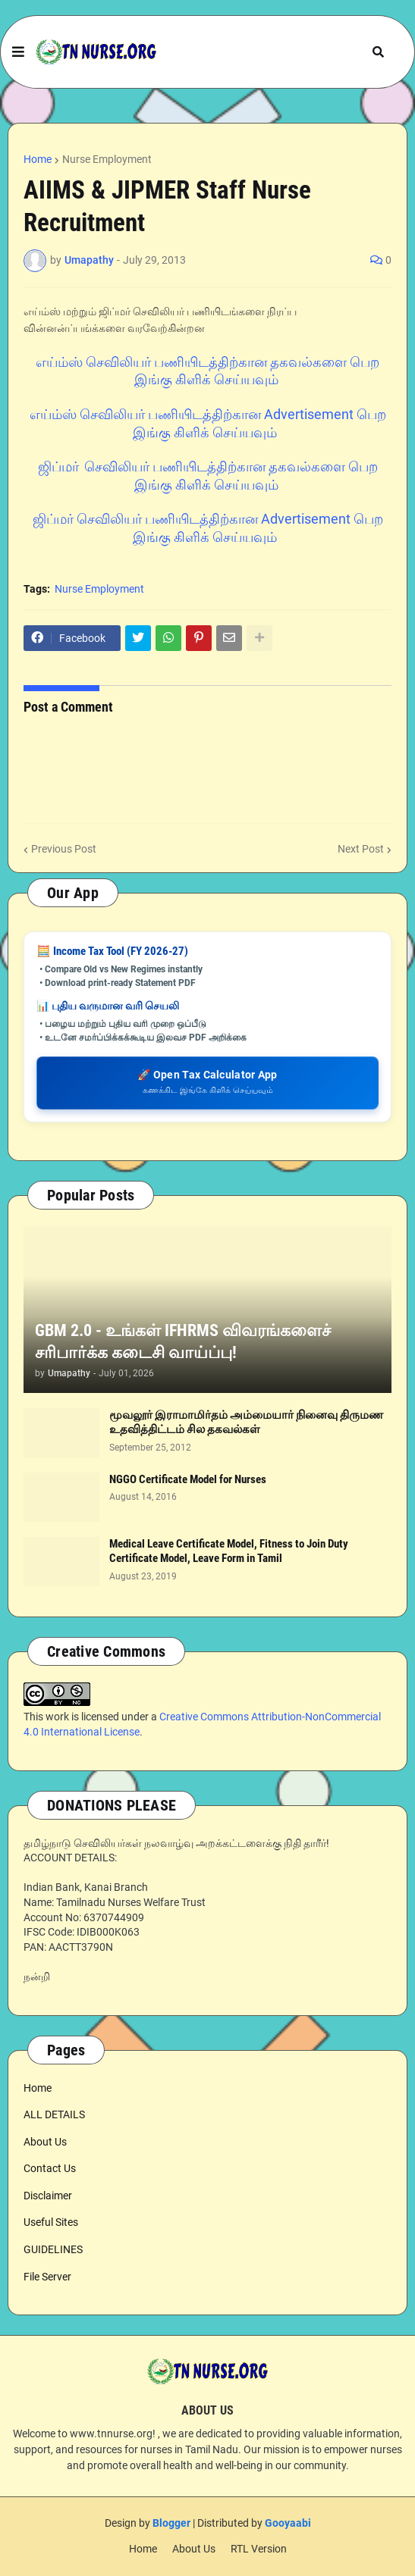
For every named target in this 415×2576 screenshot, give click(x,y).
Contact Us (50, 2168)
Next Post (361, 849)
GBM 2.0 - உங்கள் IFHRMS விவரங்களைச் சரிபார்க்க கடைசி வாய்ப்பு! (183, 1341)
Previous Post (63, 849)
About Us (45, 2142)
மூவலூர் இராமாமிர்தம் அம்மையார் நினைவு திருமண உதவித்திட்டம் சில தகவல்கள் (246, 1422)
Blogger (171, 2523)
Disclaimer (48, 2195)
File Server (47, 2277)
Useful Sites (51, 2222)
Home (38, 159)
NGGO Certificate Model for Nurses (187, 1479)
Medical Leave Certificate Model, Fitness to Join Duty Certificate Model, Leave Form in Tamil (228, 1551)
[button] (18, 52)
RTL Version (259, 2549)
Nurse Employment (107, 159)
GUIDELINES (53, 2249)
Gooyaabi (288, 2523)
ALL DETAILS (54, 2114)
